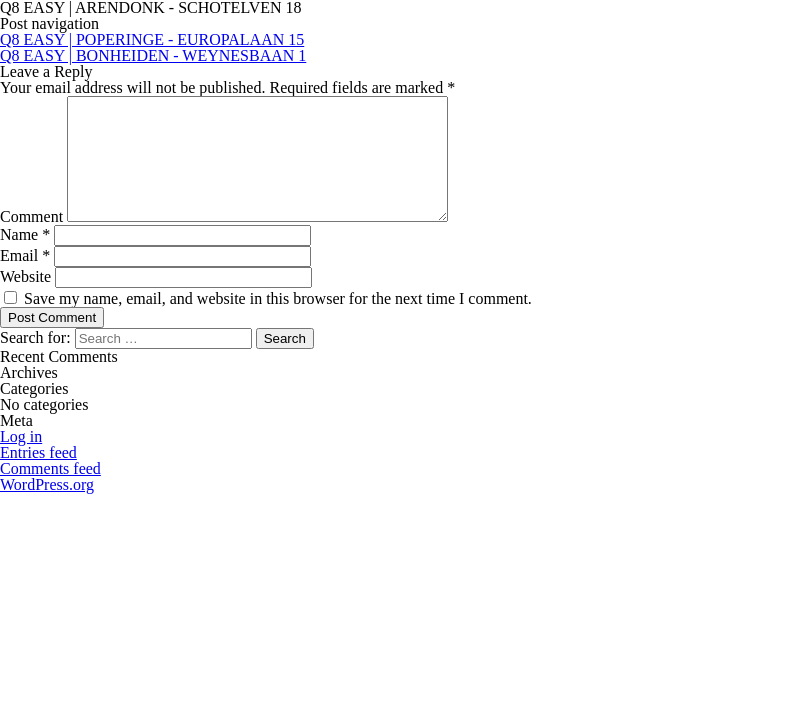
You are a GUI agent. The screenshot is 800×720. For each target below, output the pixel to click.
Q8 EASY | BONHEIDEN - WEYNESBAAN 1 (153, 55)
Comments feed (50, 492)
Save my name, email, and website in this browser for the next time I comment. (278, 322)
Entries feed (38, 476)
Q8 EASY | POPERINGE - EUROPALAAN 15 (152, 39)
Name (25, 258)
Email (25, 279)
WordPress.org (47, 508)
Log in (21, 460)
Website (25, 300)
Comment (31, 240)
